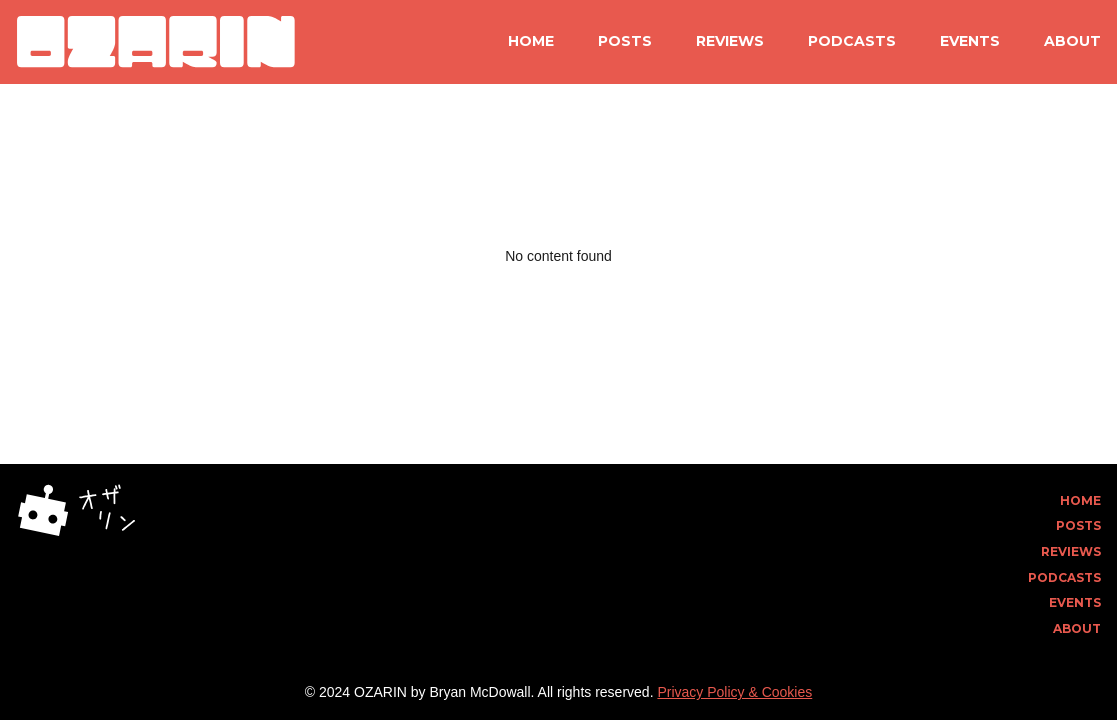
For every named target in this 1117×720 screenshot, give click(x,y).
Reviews (730, 41)
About (1072, 41)
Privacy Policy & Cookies (734, 692)
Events (970, 41)
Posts (625, 41)
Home (531, 41)
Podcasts (852, 41)
